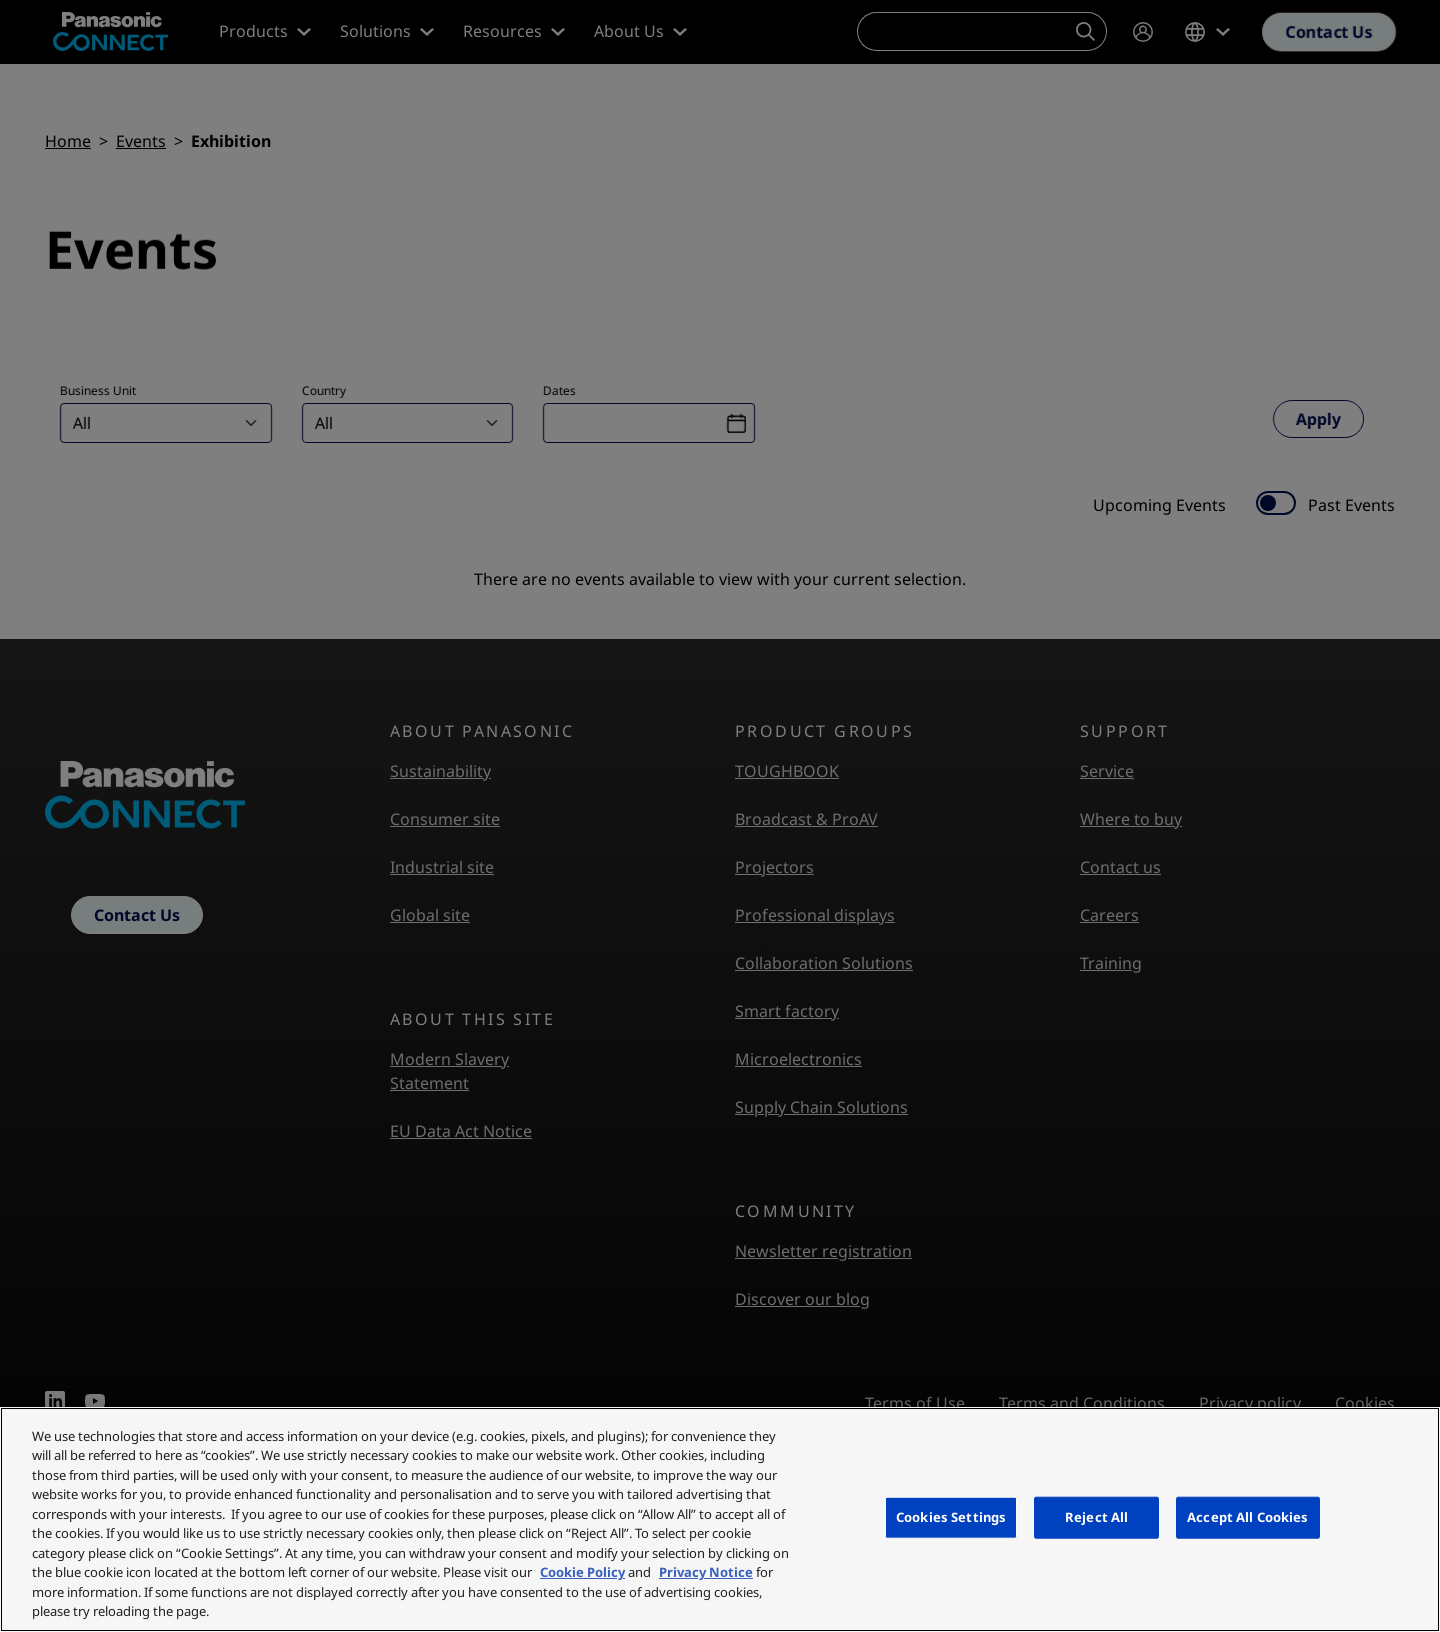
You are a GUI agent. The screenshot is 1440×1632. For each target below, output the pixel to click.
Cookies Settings (951, 1517)
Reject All (1096, 1517)
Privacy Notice (706, 1572)
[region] (720, 1519)
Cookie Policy (582, 1572)
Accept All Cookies (1247, 1517)
